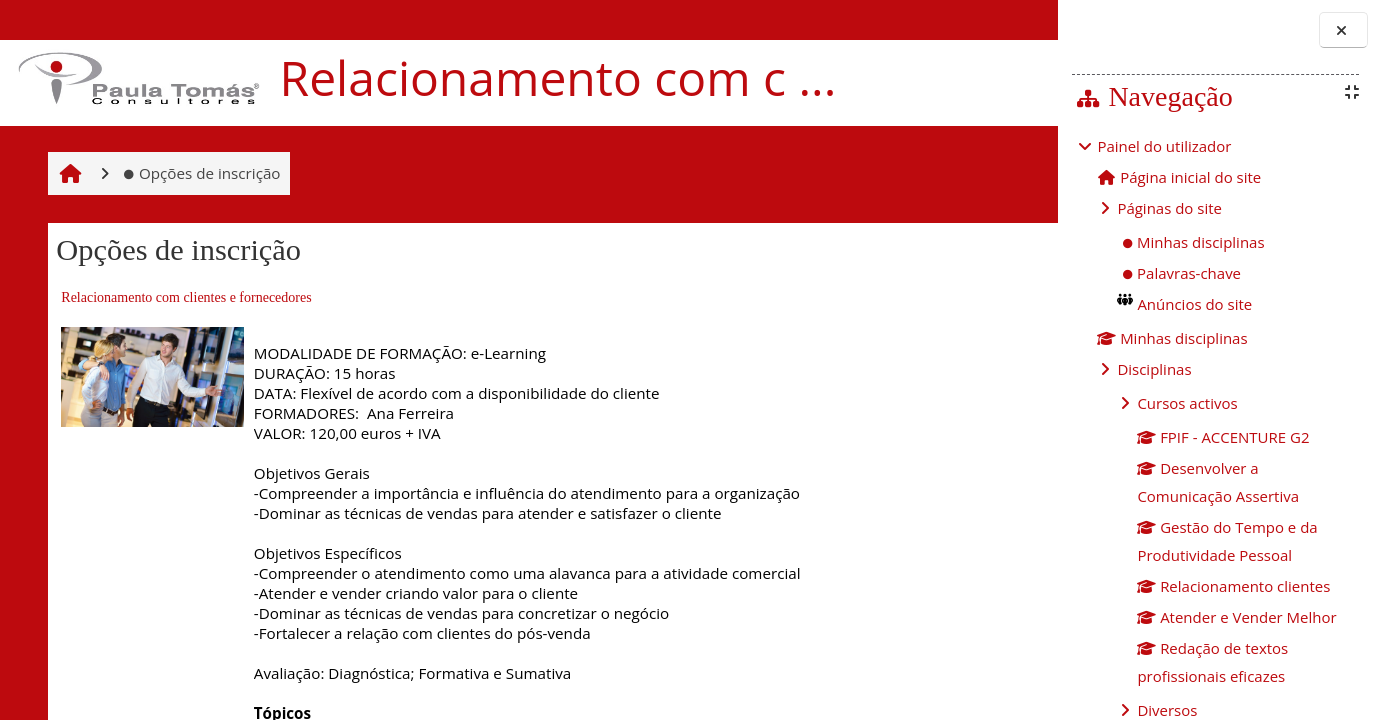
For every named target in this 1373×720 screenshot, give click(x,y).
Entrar (994, 20)
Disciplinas (1154, 369)
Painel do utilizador (1165, 146)
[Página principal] (136, 81)
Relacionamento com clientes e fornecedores (183, 336)
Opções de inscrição (198, 211)
